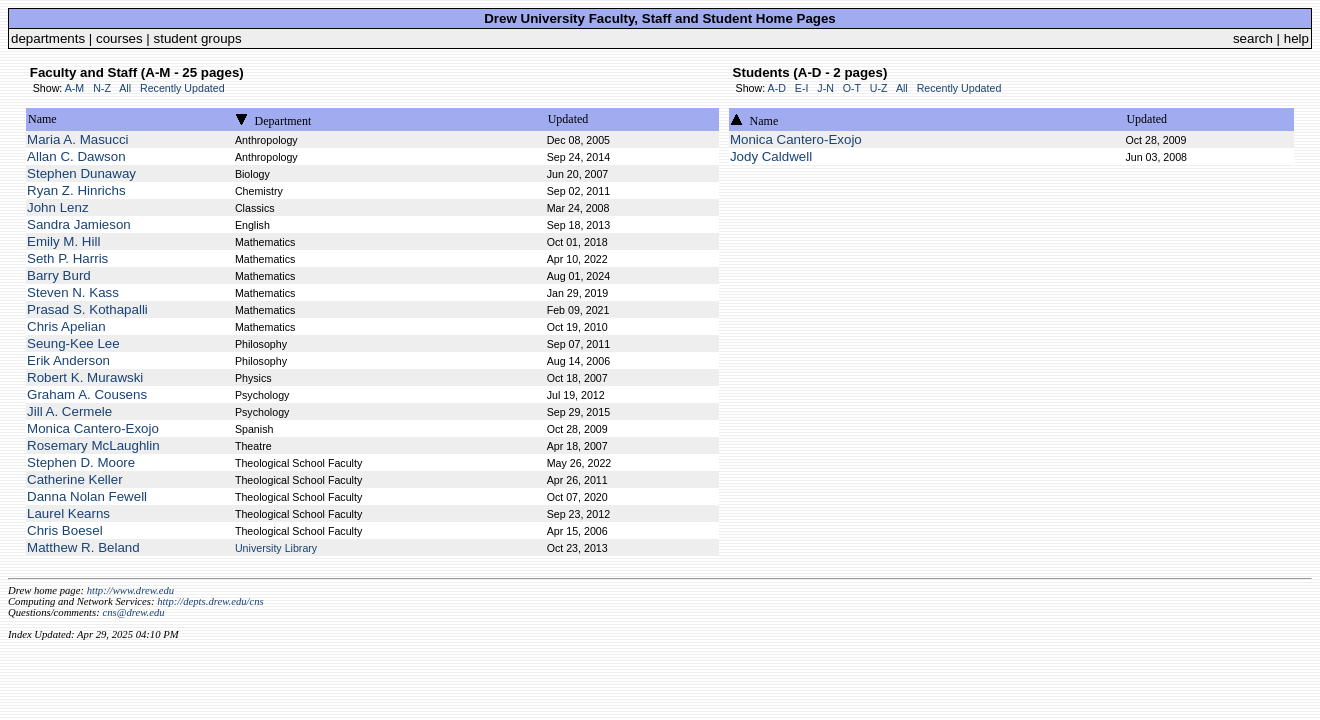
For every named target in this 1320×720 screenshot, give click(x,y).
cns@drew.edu (133, 612)
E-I (802, 88)
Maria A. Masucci (77, 139)
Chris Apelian (66, 326)
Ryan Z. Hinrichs (76, 190)
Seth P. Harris (67, 258)
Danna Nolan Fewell (87, 496)
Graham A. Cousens (87, 394)
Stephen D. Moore (81, 462)
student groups (198, 38)
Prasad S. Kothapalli (87, 309)
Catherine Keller (75, 479)
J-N (825, 88)
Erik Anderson (68, 360)
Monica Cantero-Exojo (93, 428)
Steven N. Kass (73, 292)
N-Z (102, 88)
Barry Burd (59, 275)
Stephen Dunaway (81, 173)
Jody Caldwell (771, 156)
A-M (75, 88)
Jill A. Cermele (69, 411)
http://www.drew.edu (130, 590)
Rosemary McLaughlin (93, 445)
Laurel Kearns (68, 513)
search (1253, 38)
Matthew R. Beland (83, 547)
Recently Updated (182, 88)
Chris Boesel (65, 530)
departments (48, 38)
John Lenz (58, 207)
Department (283, 121)
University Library (276, 548)
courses (119, 38)
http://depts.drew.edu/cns (210, 601)
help (1296, 38)
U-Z (879, 88)
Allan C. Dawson (76, 156)
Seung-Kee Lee (73, 343)
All (125, 88)
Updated (568, 119)
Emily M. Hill (63, 241)
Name (42, 119)
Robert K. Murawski (85, 377)
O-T (852, 88)
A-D (777, 88)
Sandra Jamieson (79, 224)
